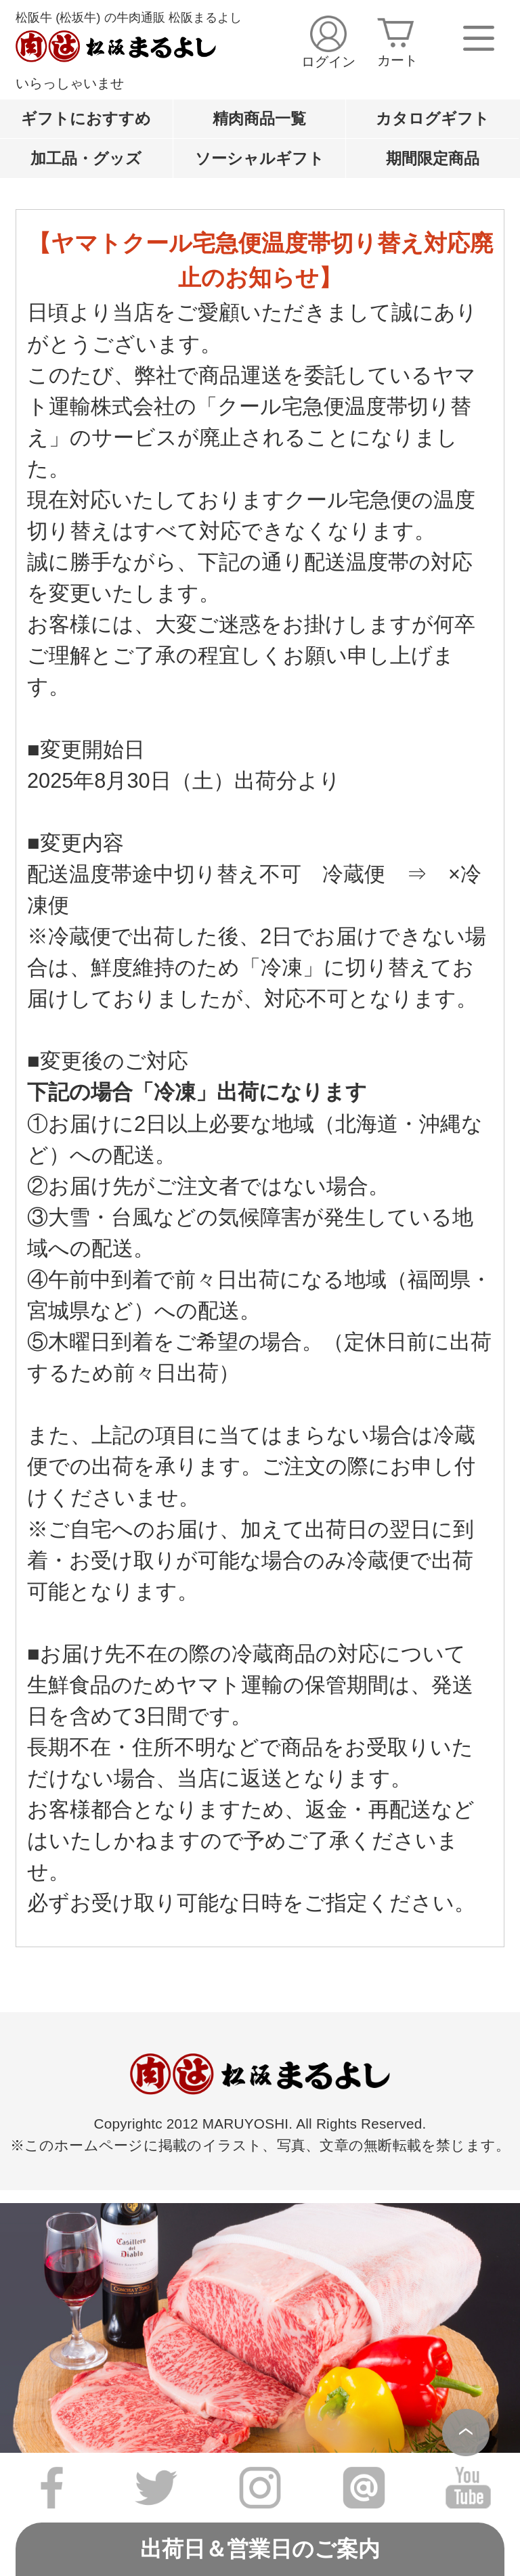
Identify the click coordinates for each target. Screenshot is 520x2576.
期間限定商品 (432, 158)
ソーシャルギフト (259, 158)
